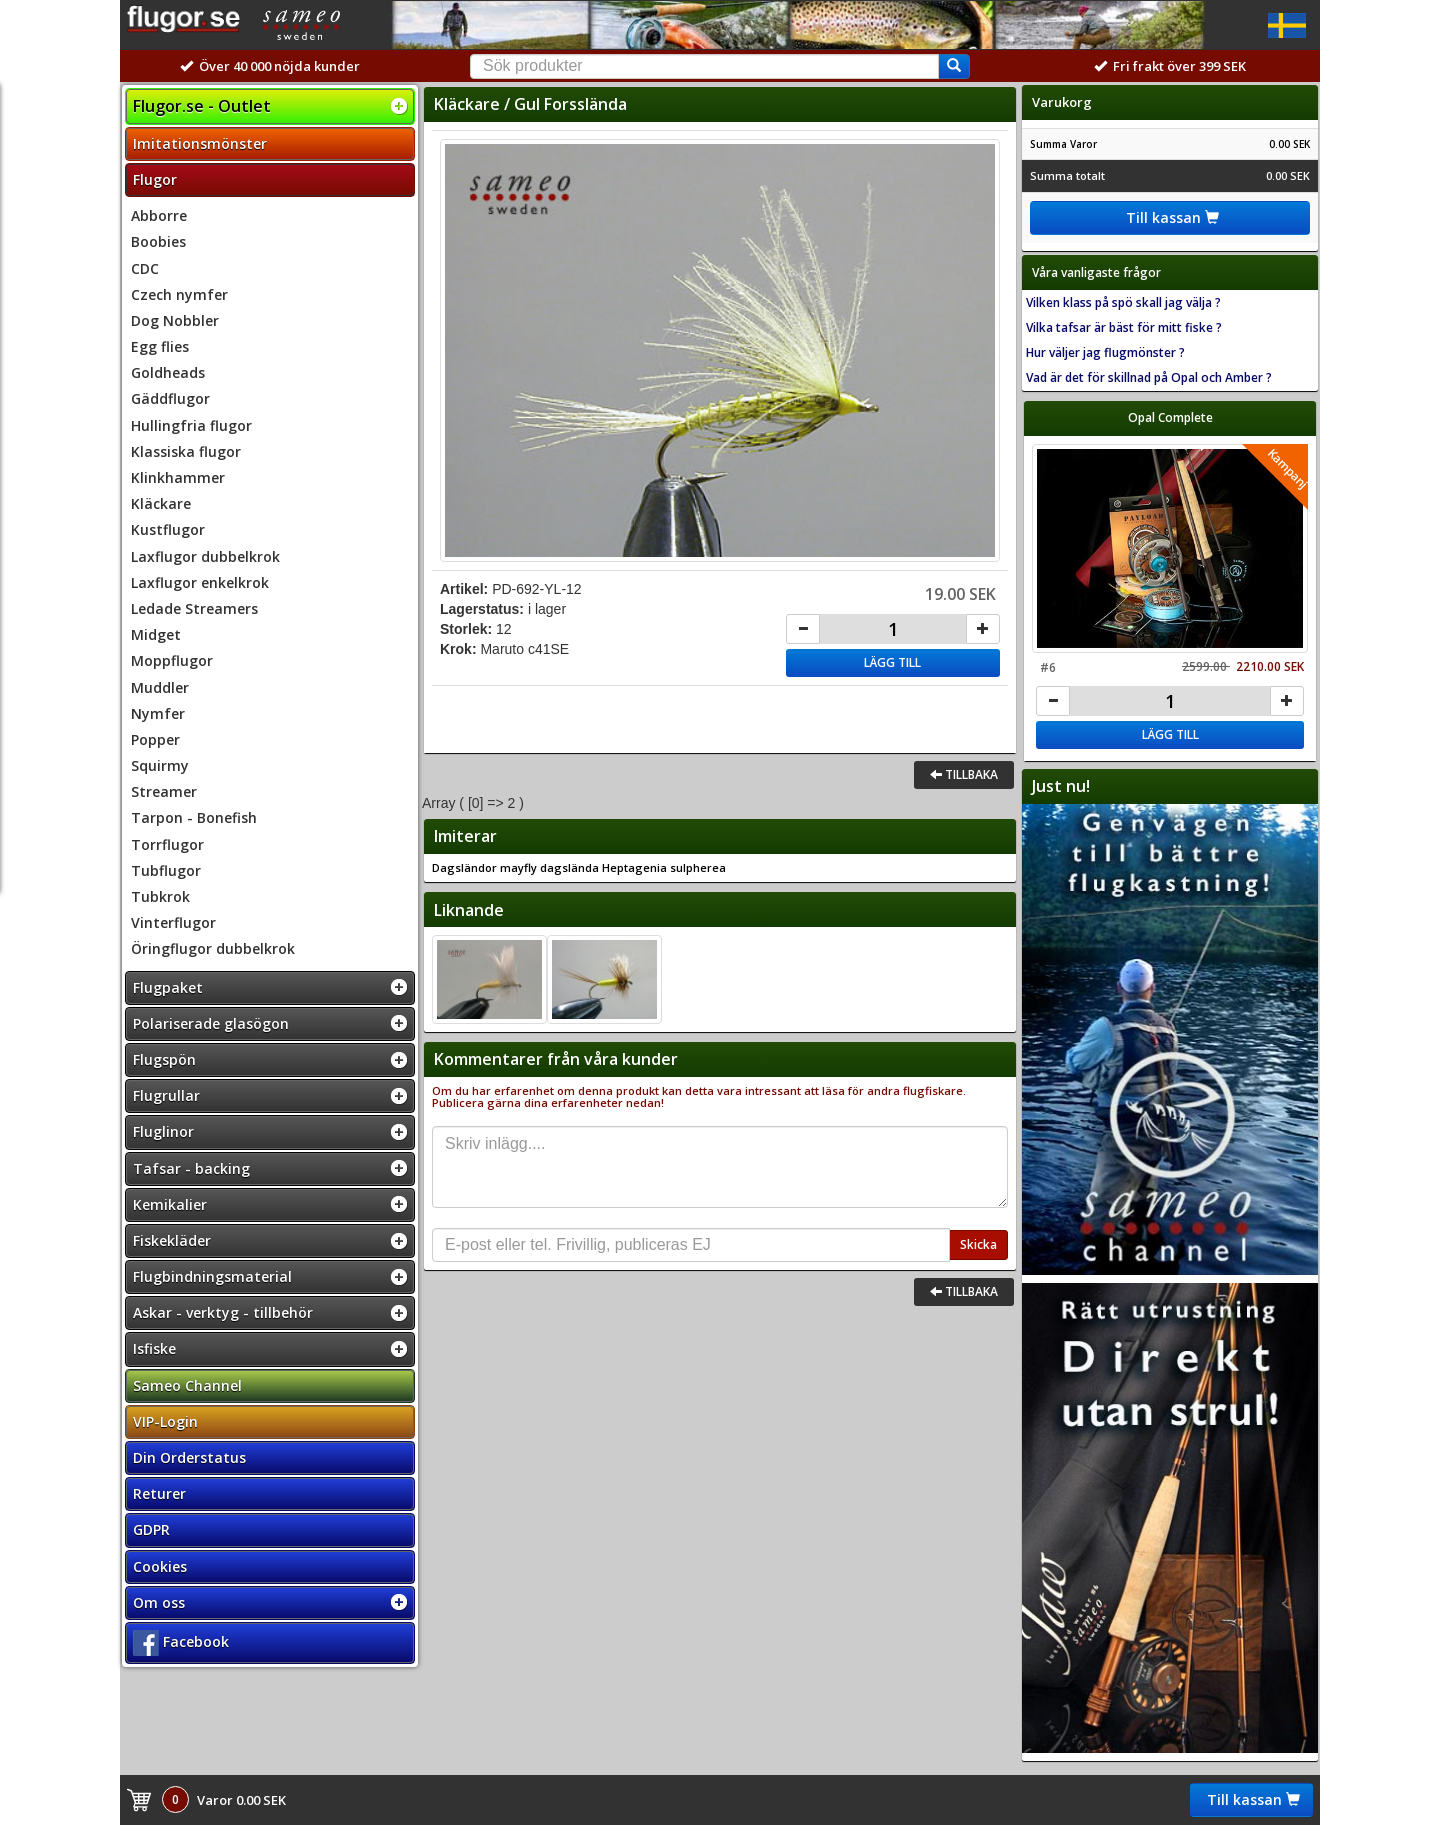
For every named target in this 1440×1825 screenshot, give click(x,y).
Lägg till (892, 662)
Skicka (978, 1244)
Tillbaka (964, 774)
